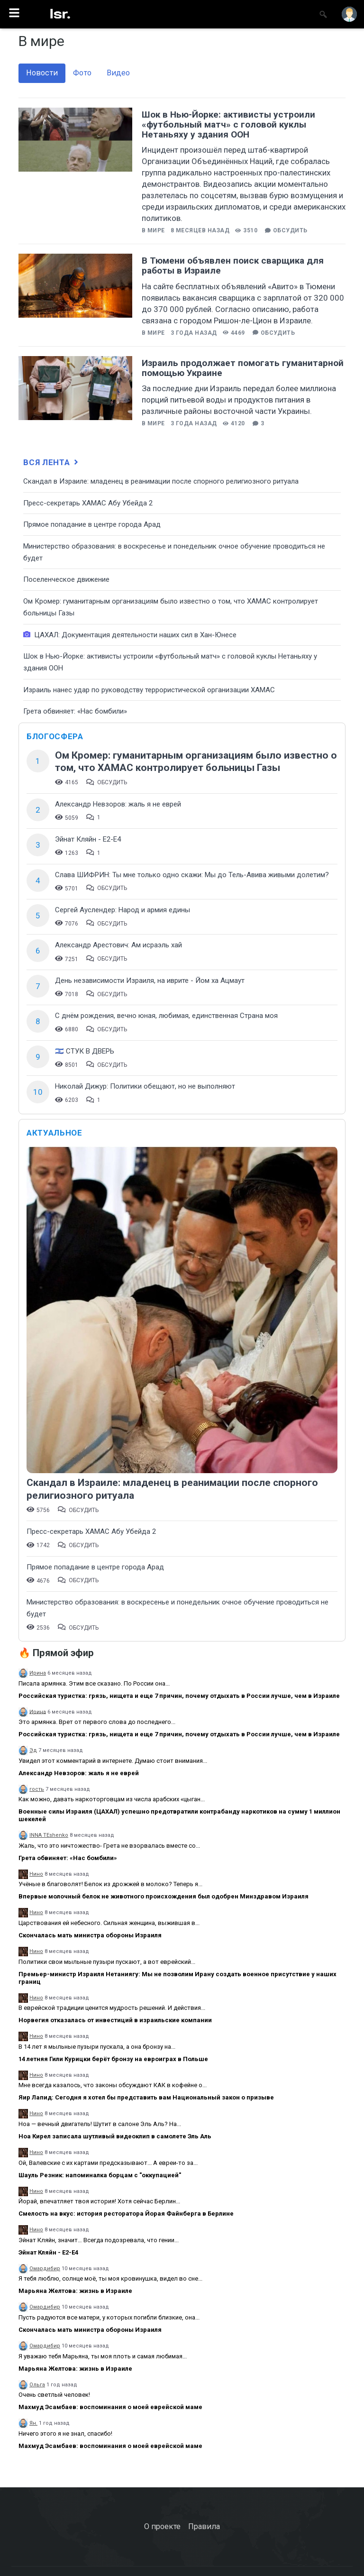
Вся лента (51, 462)
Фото (82, 72)
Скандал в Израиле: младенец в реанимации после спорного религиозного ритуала (161, 481)
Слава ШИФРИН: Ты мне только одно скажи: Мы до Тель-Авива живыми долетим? (192, 875)
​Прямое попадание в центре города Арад (92, 524)
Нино (36, 1874)
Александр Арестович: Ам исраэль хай (118, 945)
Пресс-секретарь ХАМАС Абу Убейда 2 (88, 503)
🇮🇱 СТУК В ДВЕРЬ (84, 1051)
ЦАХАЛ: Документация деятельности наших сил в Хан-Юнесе (130, 635)
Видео (118, 72)
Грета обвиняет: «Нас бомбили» (75, 711)
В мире (153, 230)
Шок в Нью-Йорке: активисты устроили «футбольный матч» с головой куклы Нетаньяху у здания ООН (228, 124)
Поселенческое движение (66, 579)
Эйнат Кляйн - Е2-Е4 (88, 839)
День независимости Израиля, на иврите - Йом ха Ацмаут (150, 980)
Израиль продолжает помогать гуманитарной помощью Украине (243, 368)
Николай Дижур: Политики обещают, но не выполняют (145, 1086)
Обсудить (290, 230)
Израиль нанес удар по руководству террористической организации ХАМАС (149, 690)
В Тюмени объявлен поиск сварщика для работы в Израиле (233, 265)
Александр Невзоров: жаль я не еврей (118, 804)
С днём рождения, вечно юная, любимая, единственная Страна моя (166, 1015)
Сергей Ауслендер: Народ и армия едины (122, 910)
